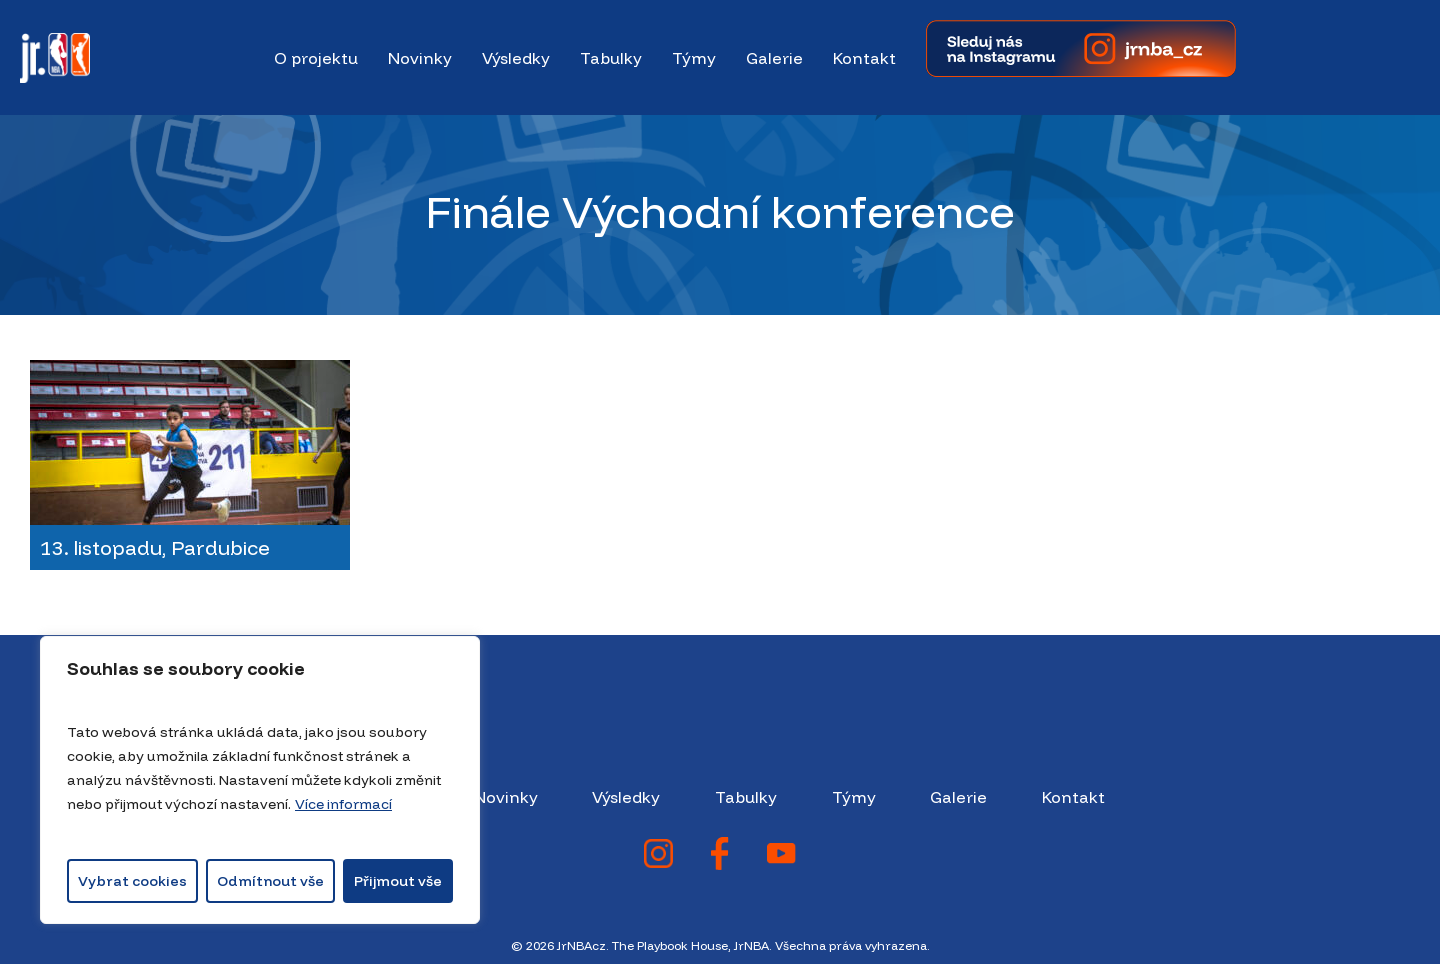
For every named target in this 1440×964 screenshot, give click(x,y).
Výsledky (626, 797)
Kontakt (1073, 797)
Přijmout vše (398, 881)
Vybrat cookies (132, 881)
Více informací (343, 804)
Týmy (854, 797)
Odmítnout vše (270, 881)
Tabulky (746, 797)
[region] (260, 780)
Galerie (958, 797)
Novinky (506, 797)
